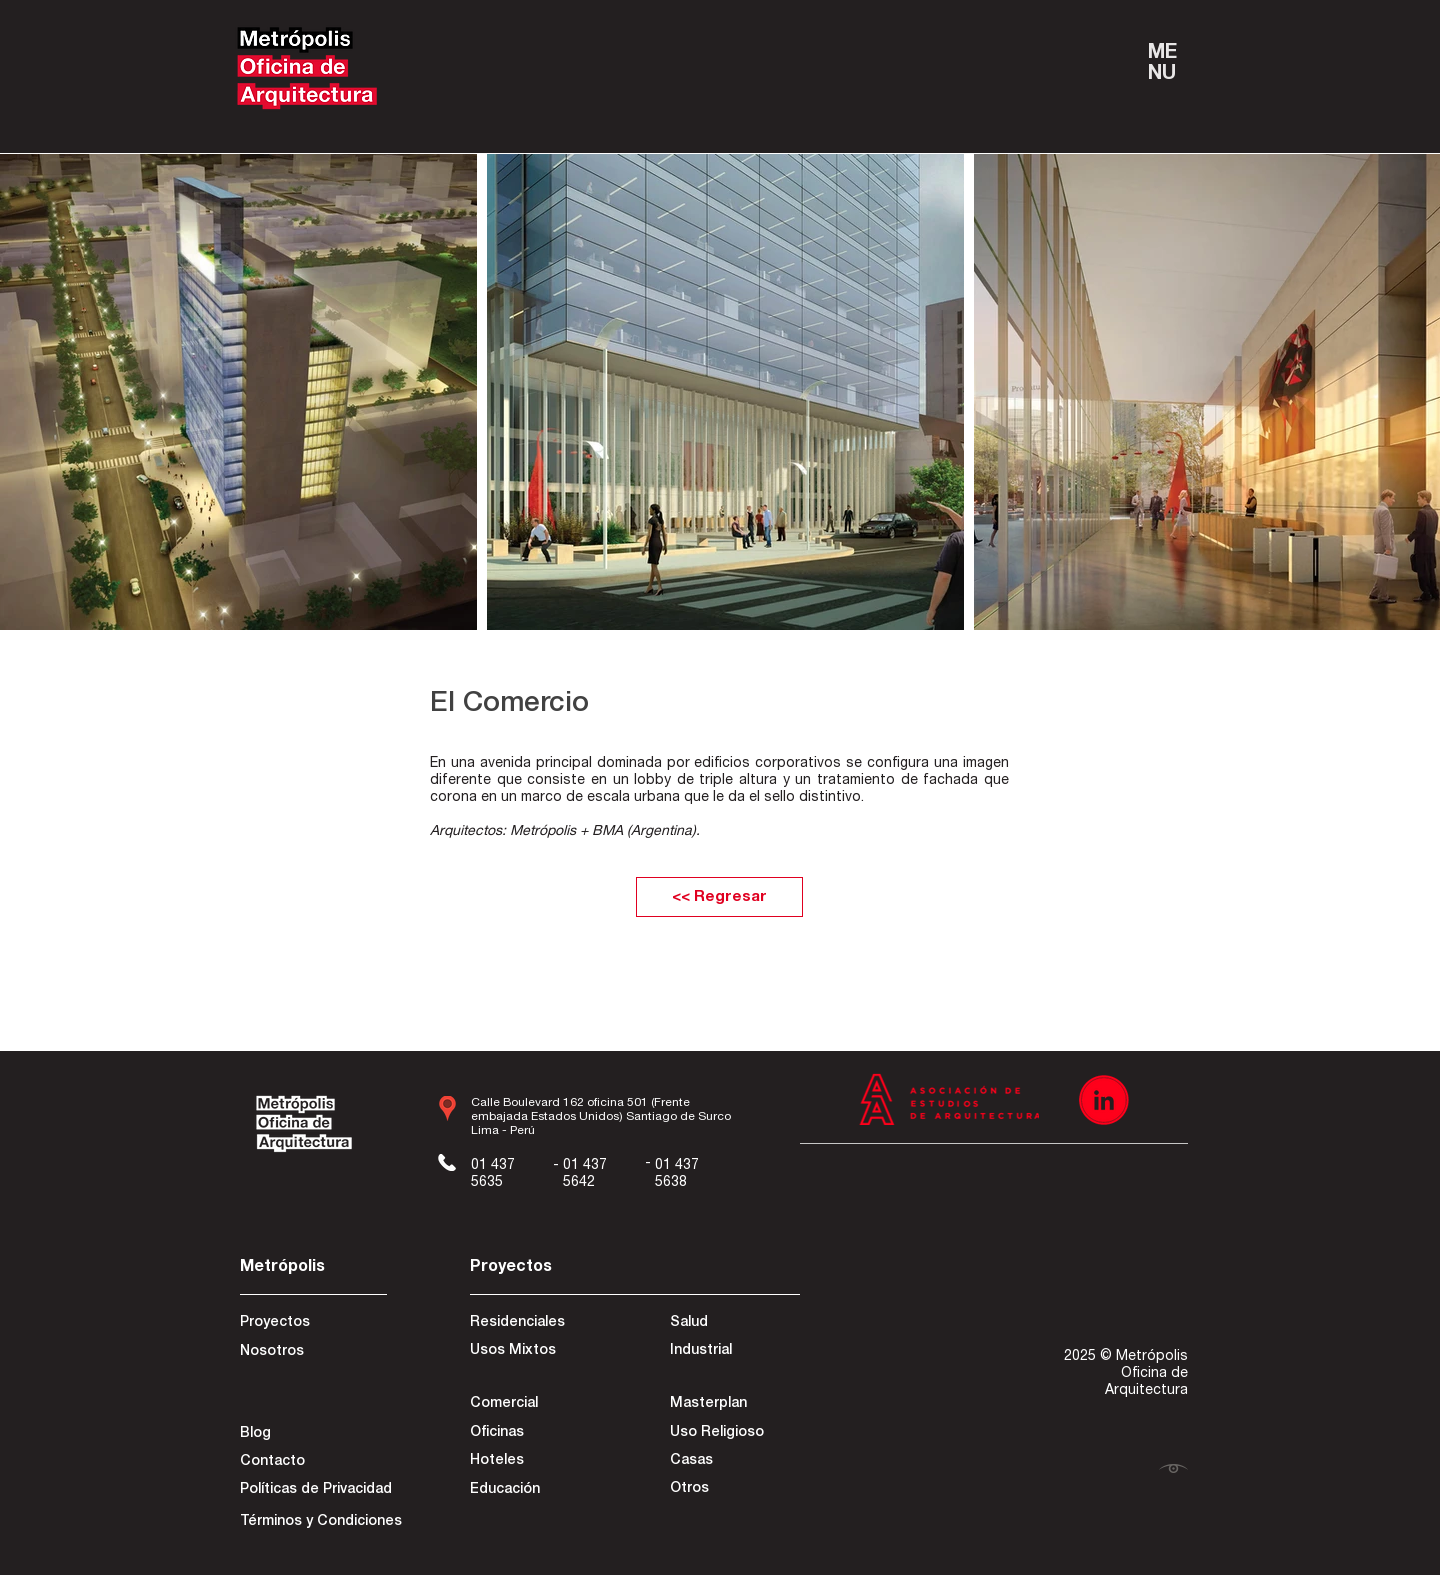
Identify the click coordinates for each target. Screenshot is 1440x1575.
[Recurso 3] (1104, 1100)
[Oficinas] (533, 1434)
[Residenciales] (541, 1324)
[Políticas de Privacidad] (316, 1491)
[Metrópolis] (311, 1268)
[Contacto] (311, 1463)
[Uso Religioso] (733, 1434)
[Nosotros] (311, 1353)
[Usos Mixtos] (541, 1352)
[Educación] (533, 1491)
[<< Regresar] (719, 897)
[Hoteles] (533, 1462)
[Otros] (733, 1490)
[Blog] (311, 1435)
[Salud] (742, 1324)
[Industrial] (741, 1352)
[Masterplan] (733, 1405)
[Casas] (733, 1462)
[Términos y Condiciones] (321, 1523)
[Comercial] (541, 1405)
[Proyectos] (311, 1324)
